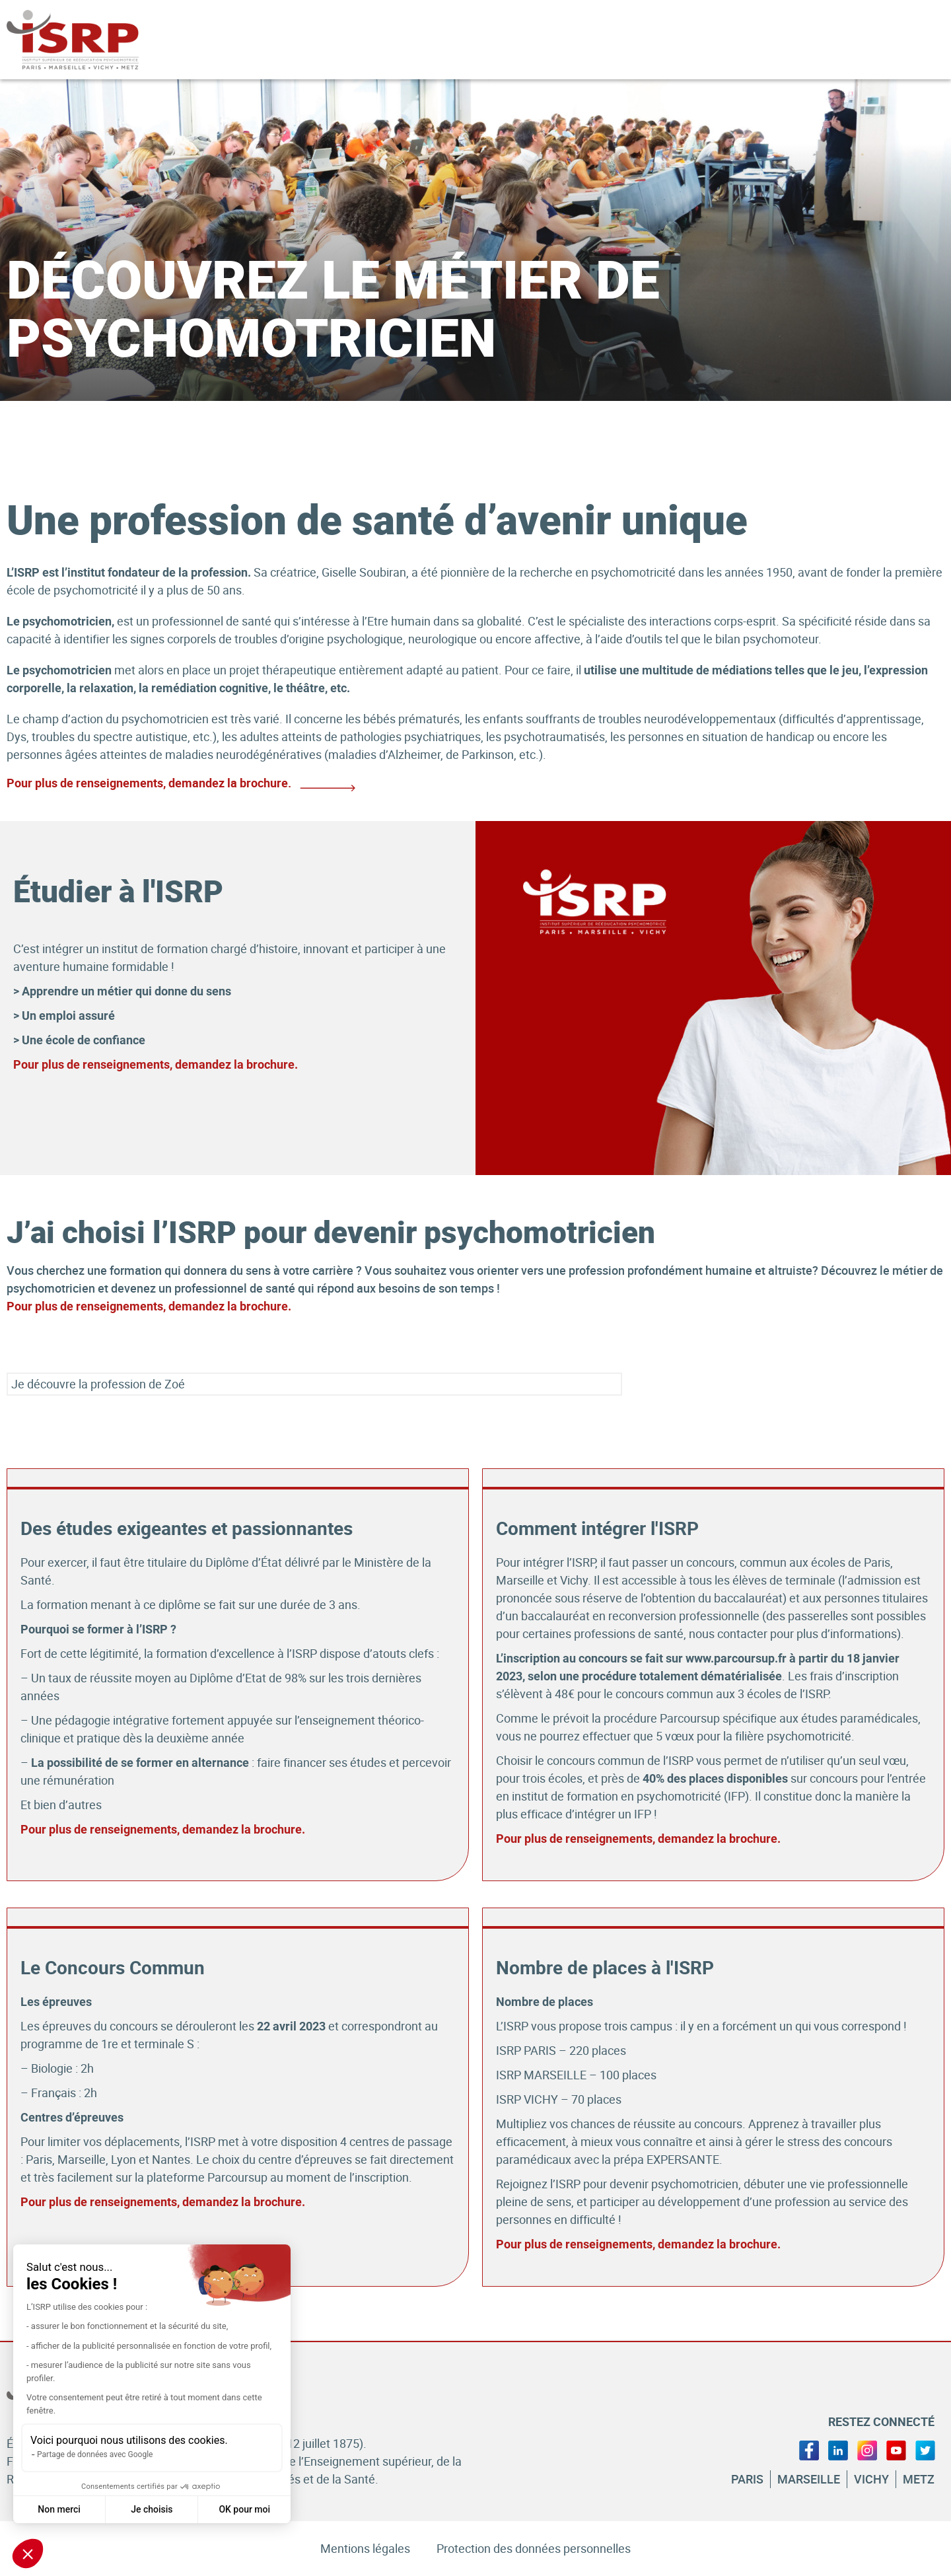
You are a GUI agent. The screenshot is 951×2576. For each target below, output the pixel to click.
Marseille (808, 2479)
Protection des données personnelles (534, 2548)
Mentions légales (365, 2548)
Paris (747, 2479)
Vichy (871, 2479)
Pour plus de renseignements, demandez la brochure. (155, 1064)
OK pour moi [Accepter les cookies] (244, 2509)
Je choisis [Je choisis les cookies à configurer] (151, 2509)
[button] (28, 2553)
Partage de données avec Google (95, 2454)
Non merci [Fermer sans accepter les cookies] (59, 2509)
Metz (918, 2479)
